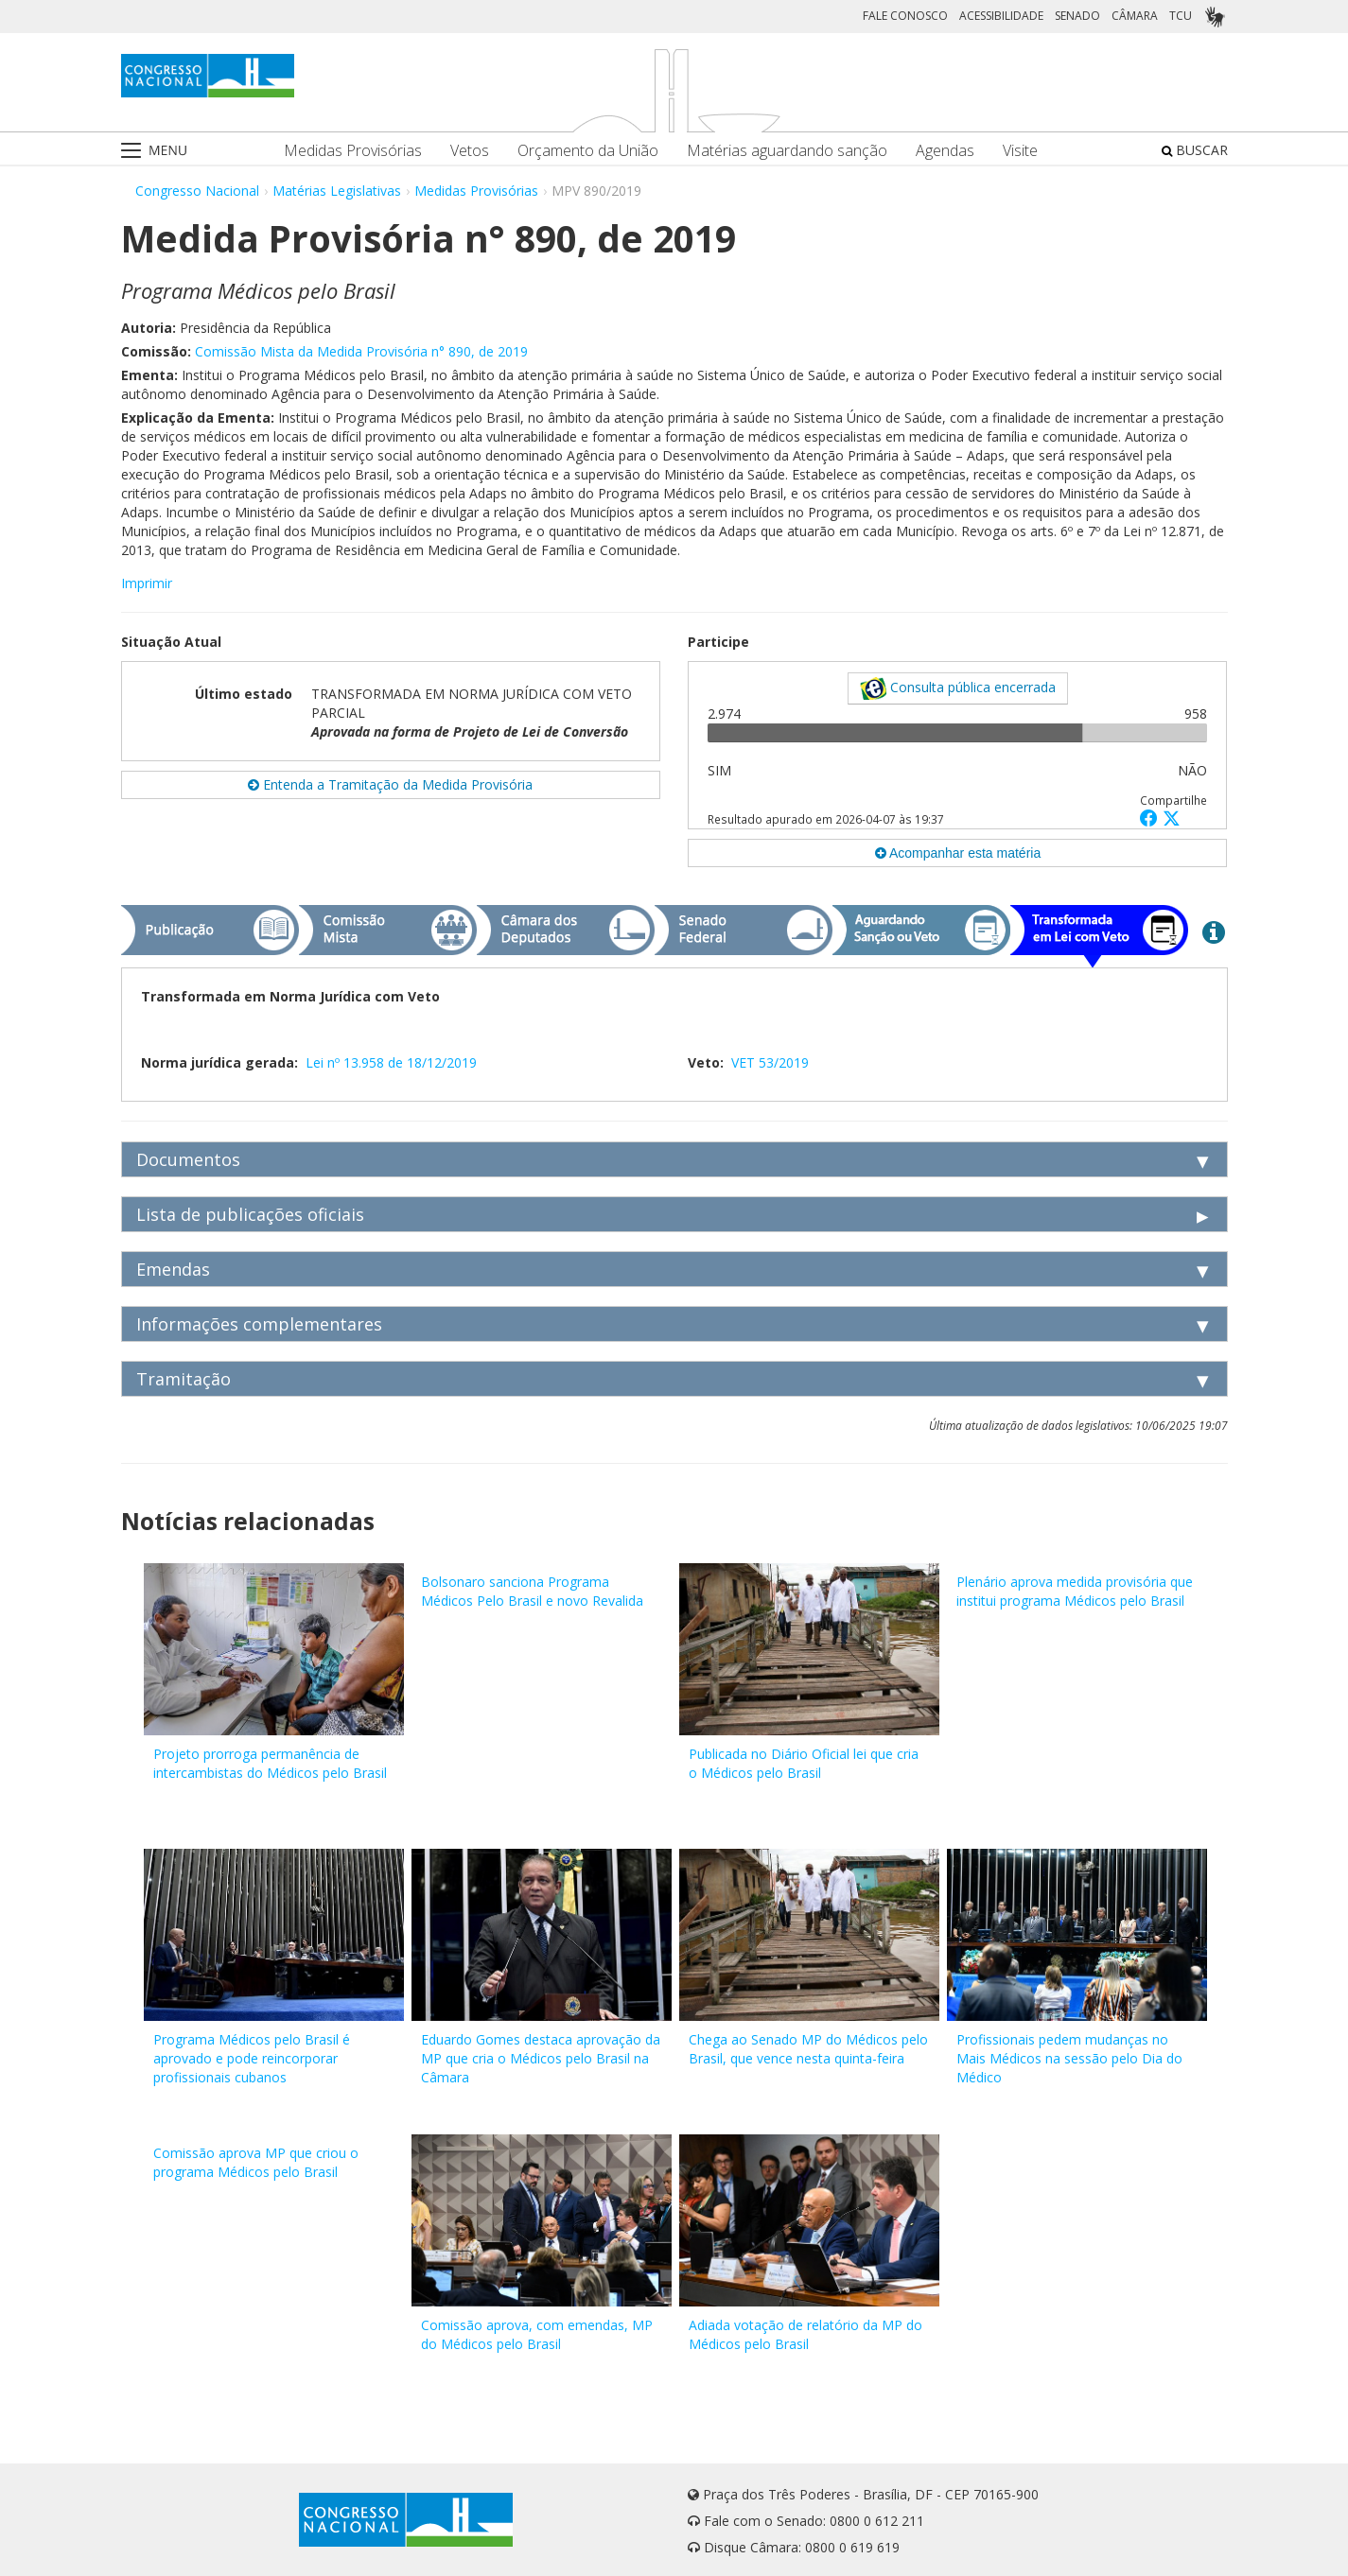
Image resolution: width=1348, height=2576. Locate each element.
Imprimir (146, 583)
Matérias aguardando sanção (787, 151)
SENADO (1077, 16)
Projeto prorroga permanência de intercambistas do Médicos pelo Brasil (270, 1763)
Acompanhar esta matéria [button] (958, 853)
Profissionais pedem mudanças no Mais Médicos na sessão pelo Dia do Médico (1069, 2058)
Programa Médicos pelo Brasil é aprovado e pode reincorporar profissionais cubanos (251, 2058)
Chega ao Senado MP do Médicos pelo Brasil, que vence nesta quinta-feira (808, 2048)
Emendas (173, 1269)
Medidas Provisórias (353, 151)
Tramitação (183, 1378)
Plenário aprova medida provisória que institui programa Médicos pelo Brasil (1074, 1591)
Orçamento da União (587, 151)
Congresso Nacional (197, 191)
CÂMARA (1135, 16)
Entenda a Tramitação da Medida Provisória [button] (390, 784)
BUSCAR (1195, 150)
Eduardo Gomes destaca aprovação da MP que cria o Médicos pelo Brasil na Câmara (540, 2058)
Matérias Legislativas (336, 191)
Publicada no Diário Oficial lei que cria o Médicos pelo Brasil (804, 1763)
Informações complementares (259, 1324)
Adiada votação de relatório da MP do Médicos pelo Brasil (805, 2334)
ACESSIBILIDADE (1001, 16)
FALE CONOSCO (905, 16)
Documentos (188, 1159)
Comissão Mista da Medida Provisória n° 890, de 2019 (361, 351)
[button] (1151, 817)
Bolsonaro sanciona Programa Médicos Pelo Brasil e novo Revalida (532, 1591)
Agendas (945, 151)
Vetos (469, 151)
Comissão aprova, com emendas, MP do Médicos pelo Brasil (537, 2334)
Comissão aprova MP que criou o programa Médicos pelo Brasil (256, 2162)
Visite (1020, 151)
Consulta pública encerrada (958, 688)
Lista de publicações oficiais (250, 1214)
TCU (1180, 16)
